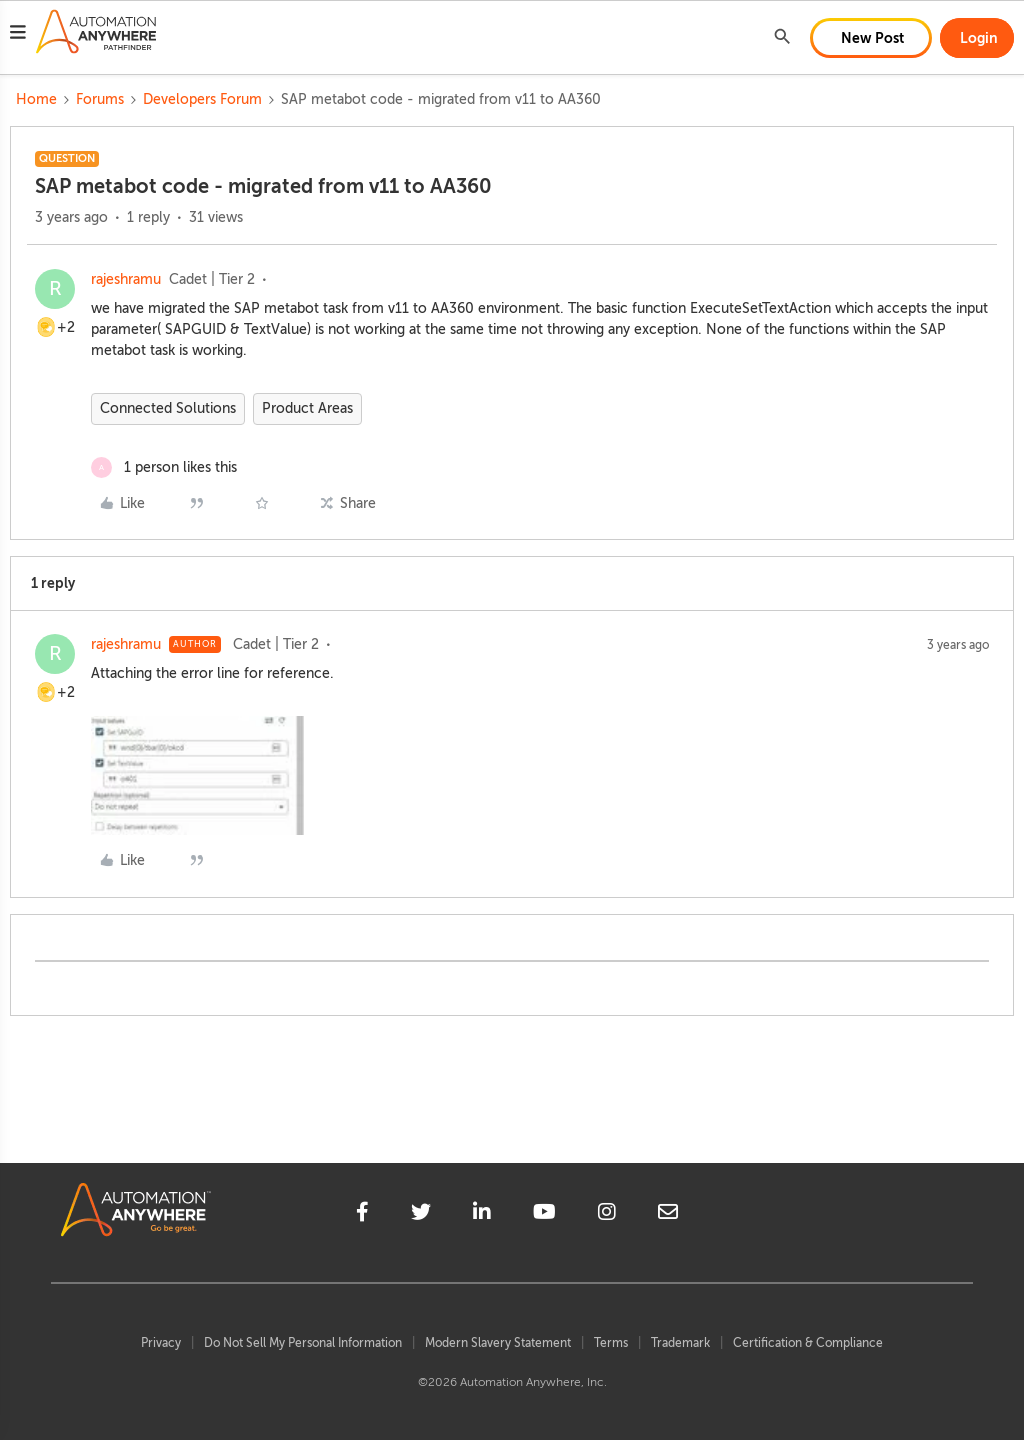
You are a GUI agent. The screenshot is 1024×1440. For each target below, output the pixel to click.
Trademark (680, 1343)
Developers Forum (202, 99)
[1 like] (164, 467)
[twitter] (421, 1215)
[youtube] (544, 1215)
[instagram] (607, 1215)
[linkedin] (482, 1215)
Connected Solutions (168, 408)
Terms (611, 1343)
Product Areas (307, 408)
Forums (100, 99)
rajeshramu (126, 279)
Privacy (161, 1343)
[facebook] (362, 1215)
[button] (18, 35)
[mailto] (668, 1215)
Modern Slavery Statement (498, 1343)
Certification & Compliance (808, 1343)
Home (36, 99)
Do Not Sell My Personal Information (303, 1343)
